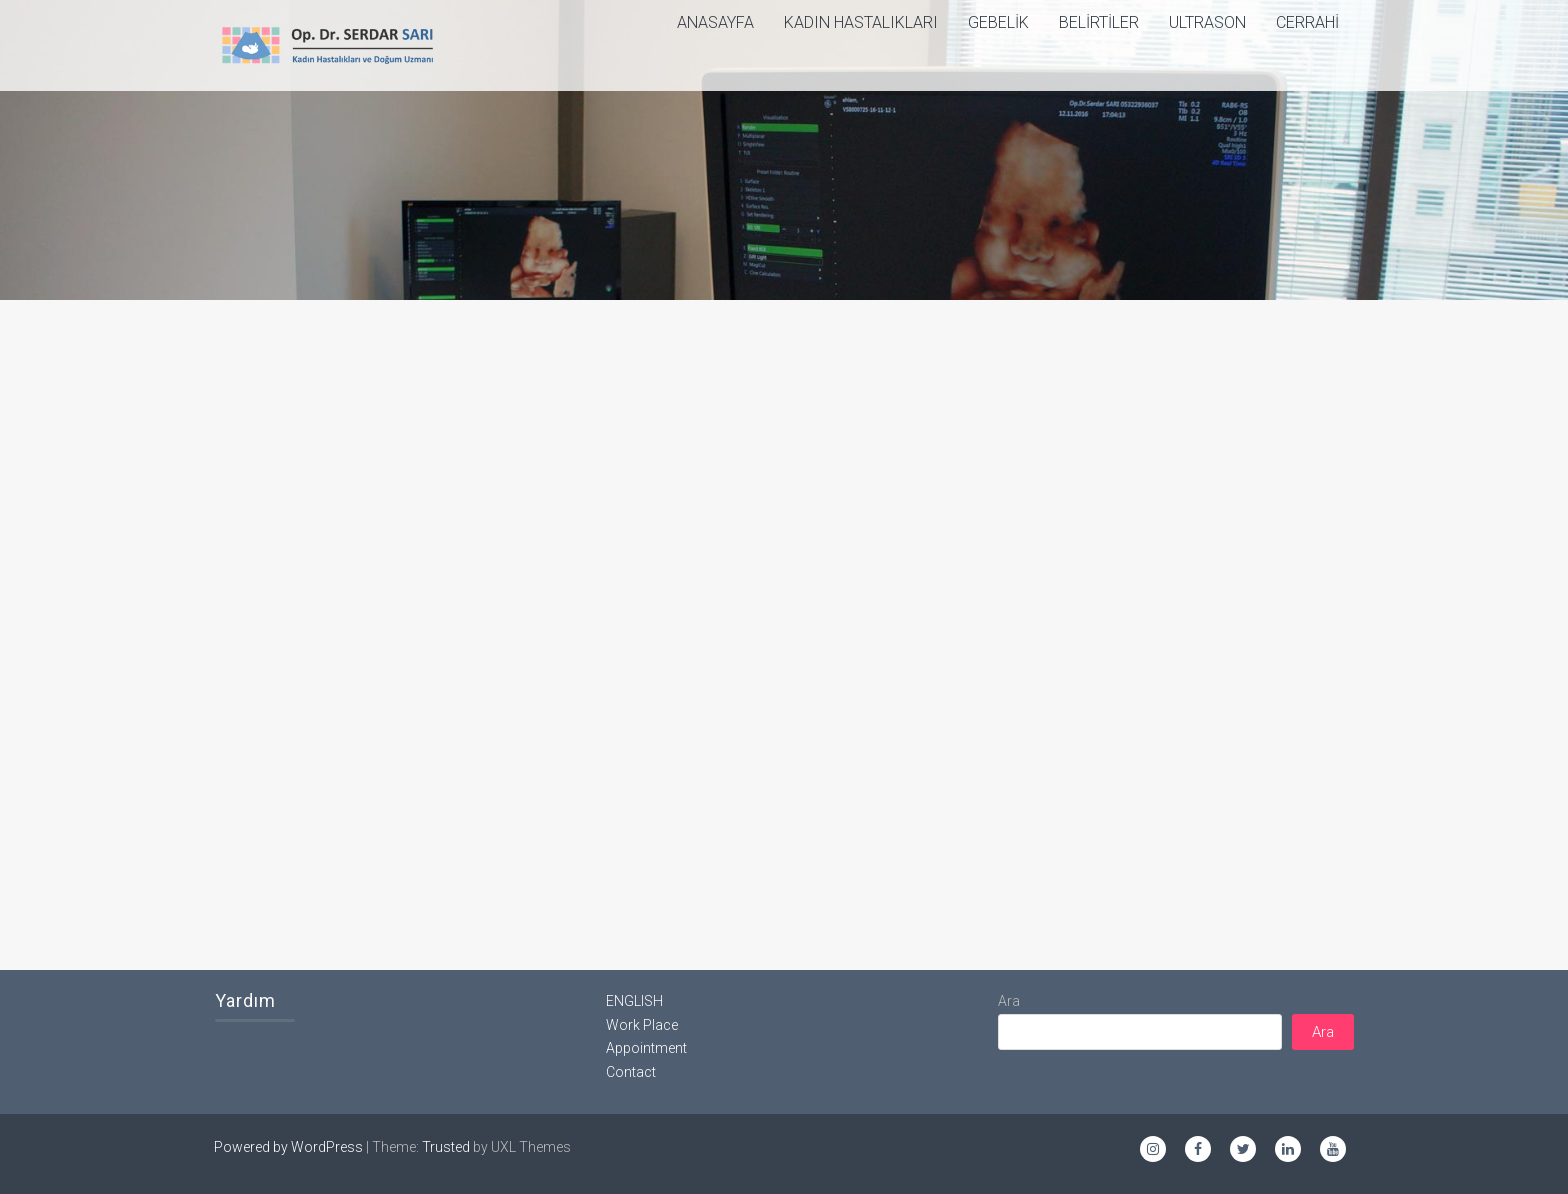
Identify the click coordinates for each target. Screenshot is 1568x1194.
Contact (631, 1072)
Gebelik (998, 22)
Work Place (642, 1025)
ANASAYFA (715, 22)
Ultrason (1207, 22)
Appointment (646, 1048)
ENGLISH (634, 1001)
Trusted (446, 1147)
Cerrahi (1307, 22)
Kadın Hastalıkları (861, 22)
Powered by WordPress (288, 1147)
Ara (1009, 1001)
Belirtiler (1099, 22)
